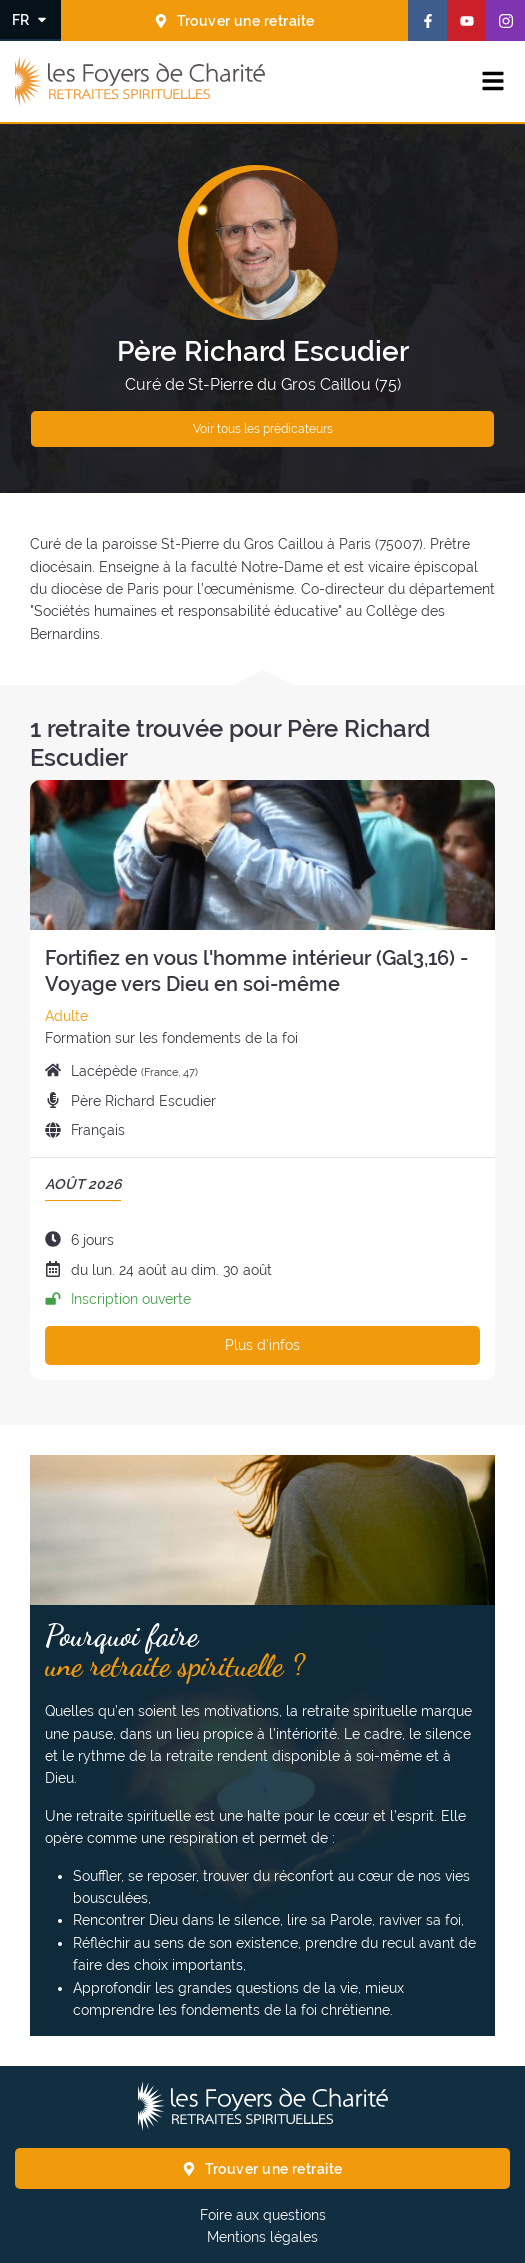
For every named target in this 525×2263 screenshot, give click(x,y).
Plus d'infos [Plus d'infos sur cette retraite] (262, 1345)
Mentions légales (262, 2237)
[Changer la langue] (30, 19)
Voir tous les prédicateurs (263, 429)
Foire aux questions (263, 2215)
